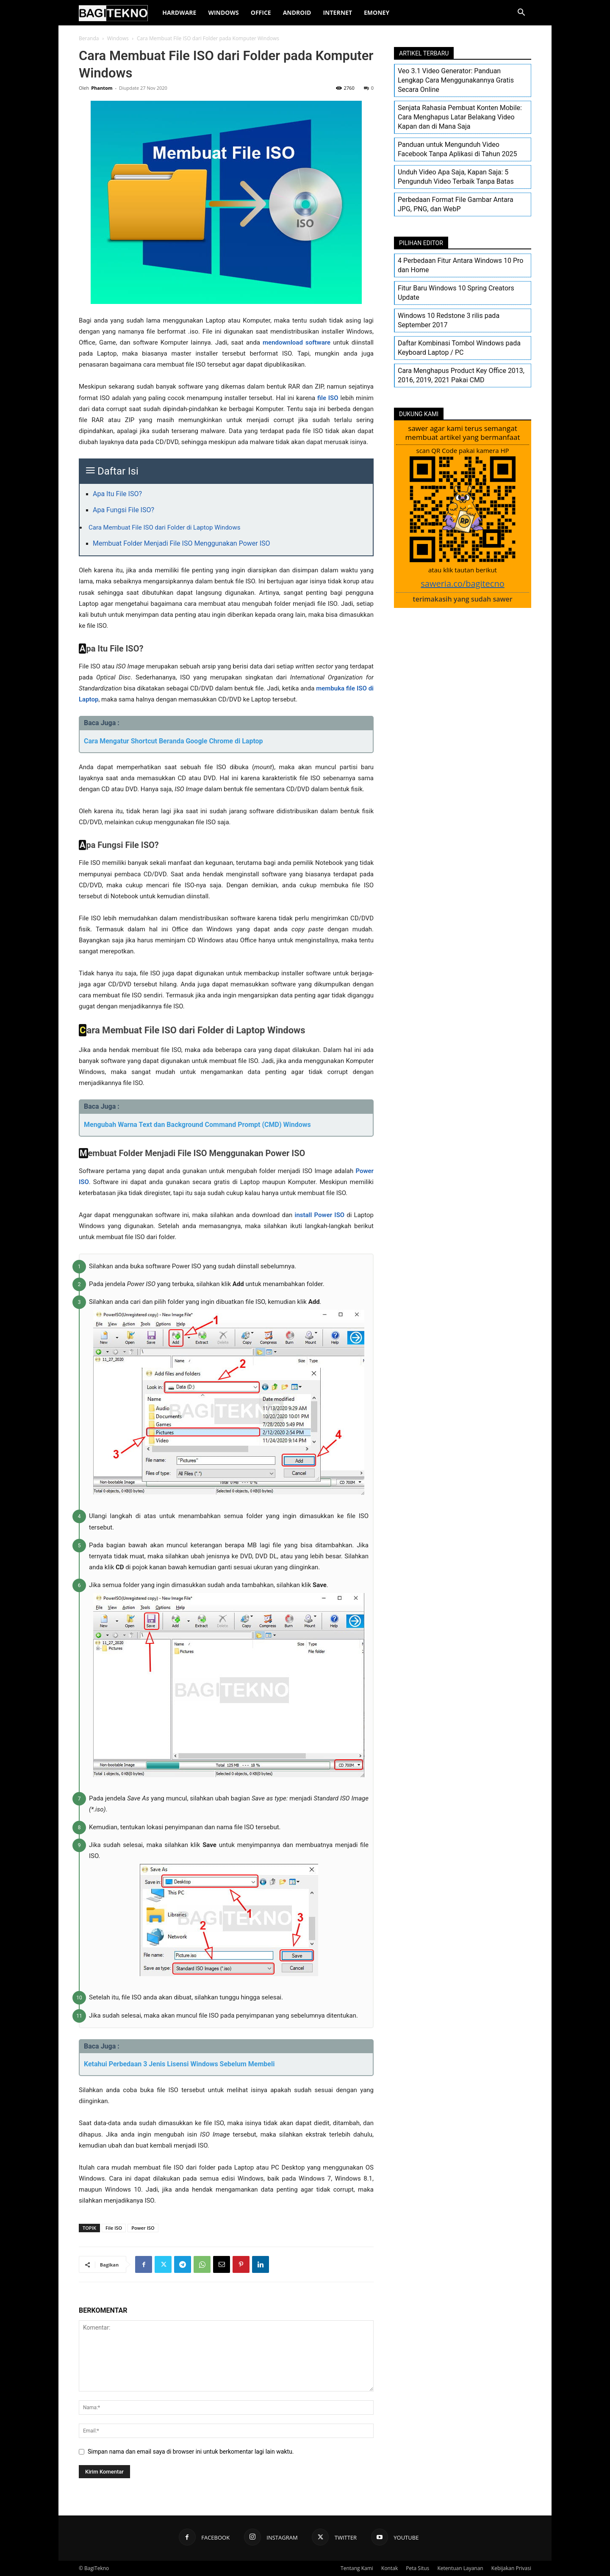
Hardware (179, 12)
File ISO (113, 2228)
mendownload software (296, 342)
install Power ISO (320, 1215)
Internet (337, 12)
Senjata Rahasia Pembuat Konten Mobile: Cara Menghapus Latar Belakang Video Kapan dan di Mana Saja (460, 117)
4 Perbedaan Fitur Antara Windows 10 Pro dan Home (461, 265)
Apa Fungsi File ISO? (123, 510)
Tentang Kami (357, 2568)
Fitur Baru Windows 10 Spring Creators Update (456, 292)
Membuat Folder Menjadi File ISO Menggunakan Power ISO (181, 543)
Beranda (89, 38)
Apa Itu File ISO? (117, 494)
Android (297, 12)
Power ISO (142, 2228)
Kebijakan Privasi (511, 2568)
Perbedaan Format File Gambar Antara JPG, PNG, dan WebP (455, 204)
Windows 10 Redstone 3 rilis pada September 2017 (448, 320)
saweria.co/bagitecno (462, 583)
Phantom (101, 88)
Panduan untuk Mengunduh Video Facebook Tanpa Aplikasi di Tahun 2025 (457, 149)
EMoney (376, 12)
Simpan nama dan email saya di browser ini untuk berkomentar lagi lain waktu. (191, 2451)
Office (261, 12)
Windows (223, 12)
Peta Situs (417, 2568)
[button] (521, 13)
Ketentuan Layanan (460, 2568)
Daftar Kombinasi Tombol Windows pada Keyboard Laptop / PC (459, 347)
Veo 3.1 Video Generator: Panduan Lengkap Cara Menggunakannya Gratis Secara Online (456, 80)
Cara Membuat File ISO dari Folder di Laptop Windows (164, 527)
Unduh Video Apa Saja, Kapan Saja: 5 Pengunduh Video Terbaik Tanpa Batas (456, 176)
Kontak (389, 2568)
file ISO (327, 398)
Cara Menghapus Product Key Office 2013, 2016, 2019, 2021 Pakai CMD (461, 375)
